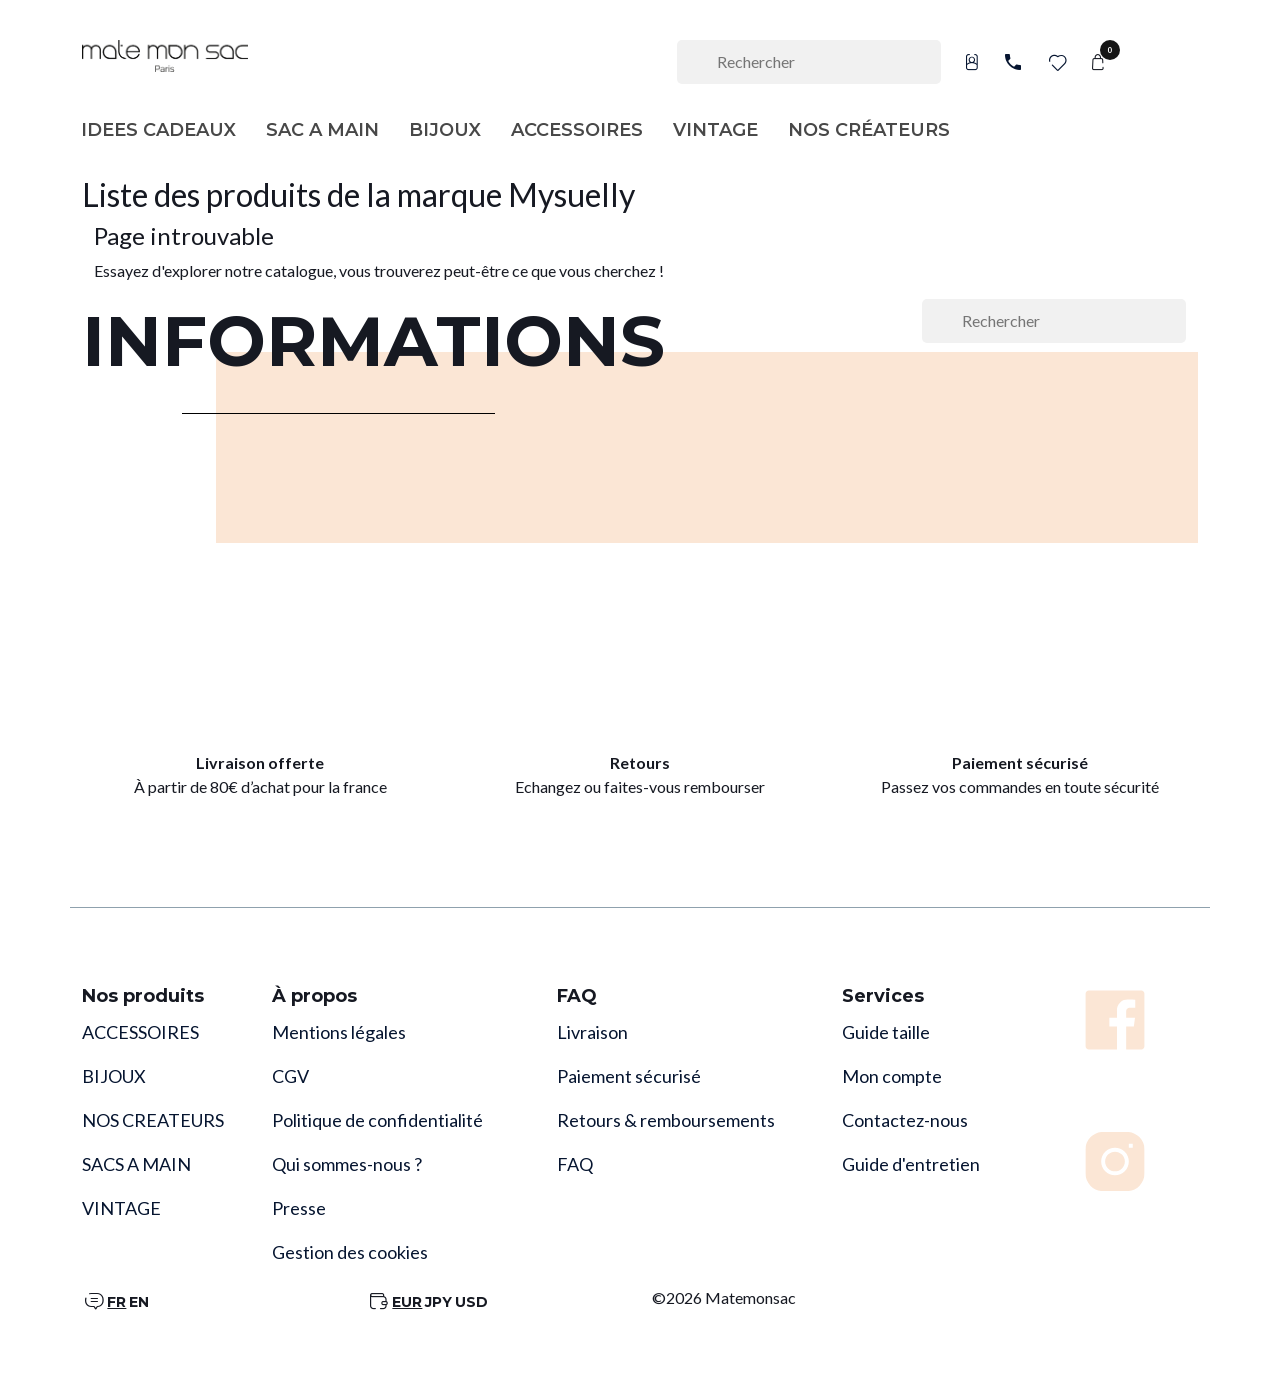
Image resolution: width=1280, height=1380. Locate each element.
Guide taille (886, 1032)
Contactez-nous (905, 1120)
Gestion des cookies (350, 1252)
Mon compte (892, 1076)
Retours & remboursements (666, 1120)
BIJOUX (114, 1076)
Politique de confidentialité (377, 1120)
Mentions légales (339, 1032)
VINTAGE (121, 1208)
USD (471, 1302)
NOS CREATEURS (153, 1120)
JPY (438, 1302)
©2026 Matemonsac (724, 1297)
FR (116, 1302)
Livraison (592, 1032)
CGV (290, 1076)
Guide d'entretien (911, 1164)
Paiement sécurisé (629, 1076)
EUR (407, 1302)
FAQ (575, 1164)
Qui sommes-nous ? (347, 1164)
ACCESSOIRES (140, 1032)
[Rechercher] (809, 62)
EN (139, 1302)
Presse (299, 1208)
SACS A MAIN (136, 1164)
